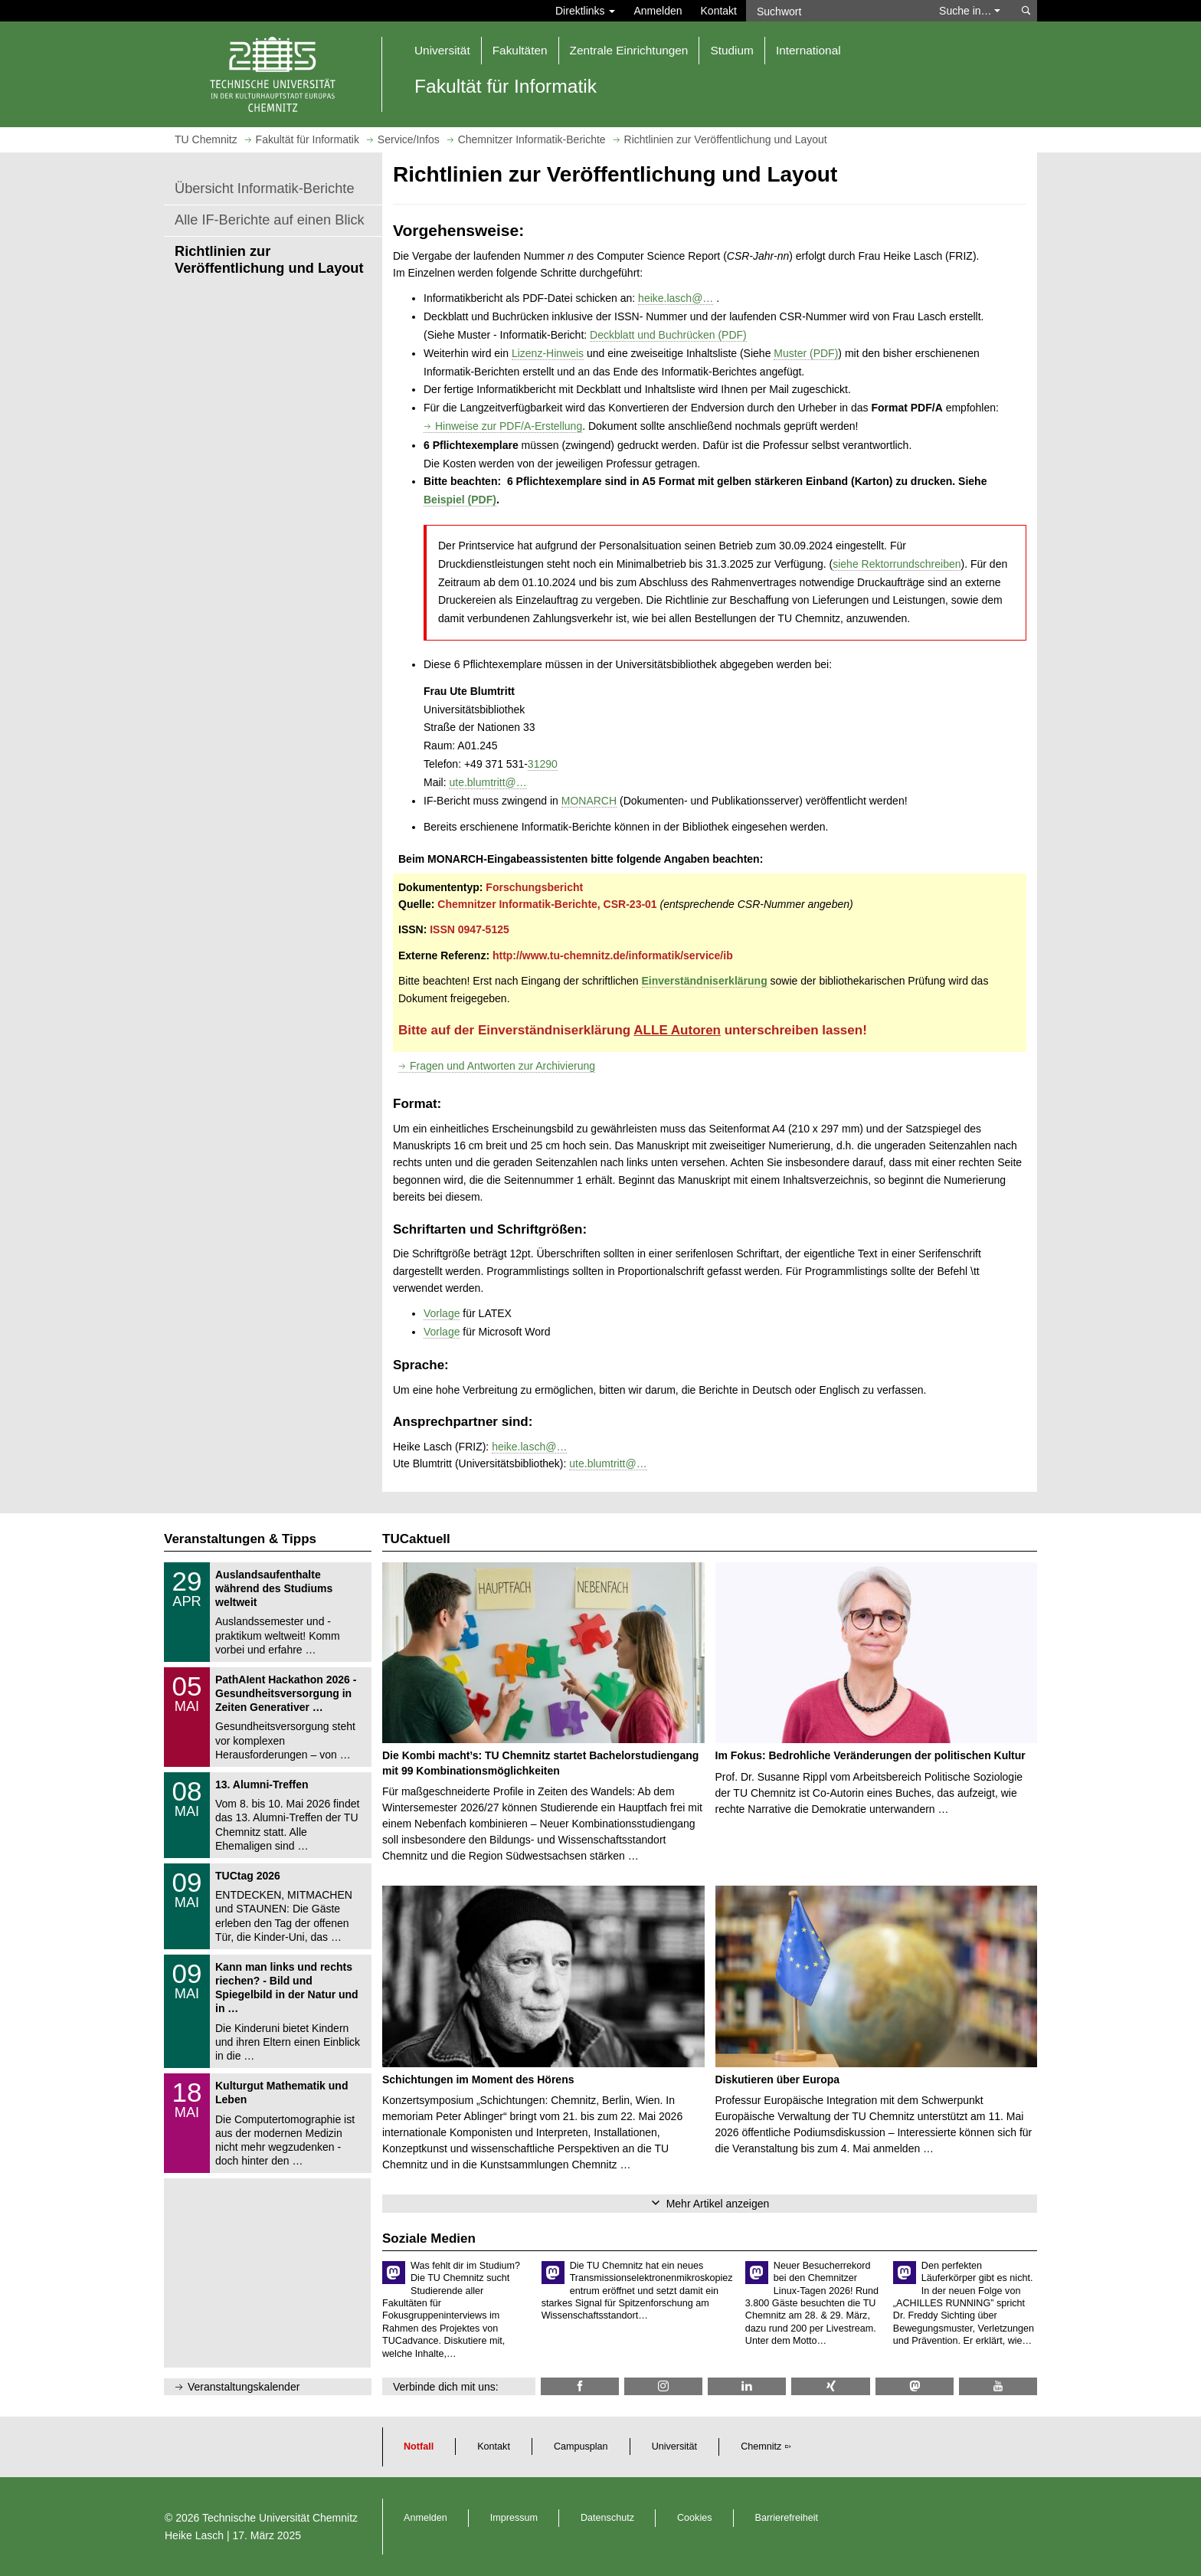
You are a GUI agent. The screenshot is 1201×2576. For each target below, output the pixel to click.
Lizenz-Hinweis (548, 353)
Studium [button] (731, 50)
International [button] (808, 50)
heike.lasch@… (675, 298)
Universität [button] (442, 50)
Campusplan (581, 2446)
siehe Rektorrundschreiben (896, 564)
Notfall (419, 2446)
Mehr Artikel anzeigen (718, 2203)
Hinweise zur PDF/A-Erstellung (508, 426)
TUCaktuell (416, 1539)
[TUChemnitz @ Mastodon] (914, 2386)
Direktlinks (585, 11)
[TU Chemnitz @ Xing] (830, 2386)
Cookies (694, 2517)
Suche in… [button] (969, 11)
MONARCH (589, 801)
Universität (675, 2446)
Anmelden (657, 11)
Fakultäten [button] (520, 50)
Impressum (514, 2517)
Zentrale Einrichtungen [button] (629, 50)
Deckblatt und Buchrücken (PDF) (668, 335)
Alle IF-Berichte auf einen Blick (270, 220)
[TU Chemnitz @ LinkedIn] (747, 2386)
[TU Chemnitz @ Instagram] (663, 2386)
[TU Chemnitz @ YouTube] (998, 2386)
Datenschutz (607, 2517)
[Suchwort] (835, 10)
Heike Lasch (194, 2535)
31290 (543, 764)
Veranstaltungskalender (243, 2387)
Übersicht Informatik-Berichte (265, 188)
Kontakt (719, 11)
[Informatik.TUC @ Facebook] (580, 2386)
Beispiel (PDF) (460, 499)
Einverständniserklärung (704, 981)
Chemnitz (761, 2446)
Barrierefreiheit (787, 2517)
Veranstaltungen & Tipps (240, 1539)
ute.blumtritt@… (487, 782)
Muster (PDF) (806, 353)
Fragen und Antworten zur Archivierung (502, 1066)
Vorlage (442, 1313)
